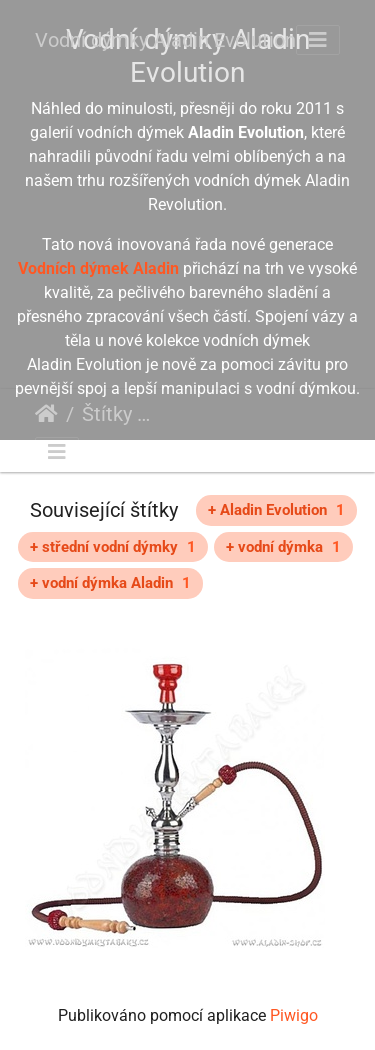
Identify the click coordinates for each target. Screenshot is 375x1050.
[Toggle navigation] (318, 40)
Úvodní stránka (46, 414)
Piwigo (294, 1015)
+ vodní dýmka (283, 547)
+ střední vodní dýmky (113, 547)
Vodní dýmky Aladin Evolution (165, 40)
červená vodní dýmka (219, 417)
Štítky (107, 414)
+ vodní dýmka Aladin (110, 583)
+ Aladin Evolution (276, 510)
